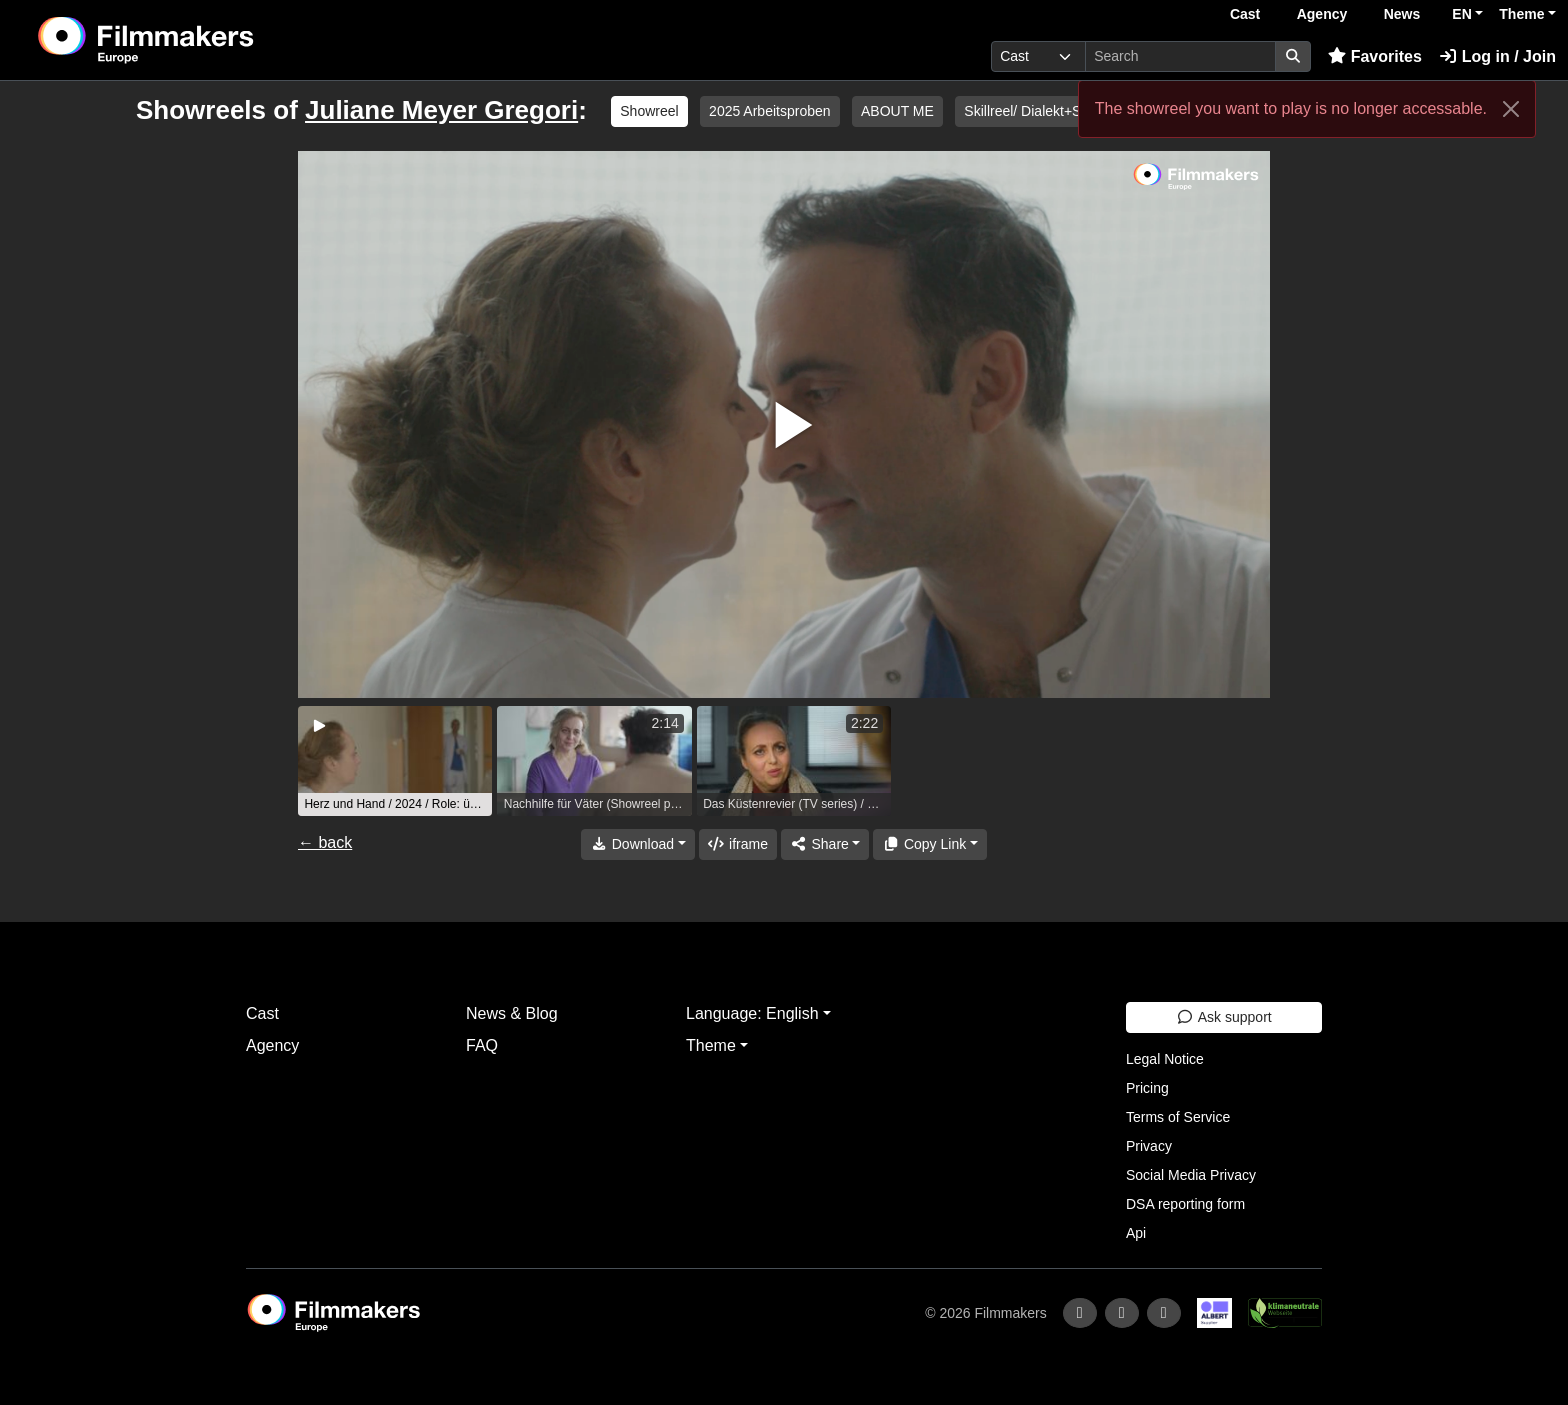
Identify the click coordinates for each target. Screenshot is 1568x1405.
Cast (1245, 14)
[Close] (1511, 109)
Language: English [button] (752, 1013)
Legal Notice (1165, 1059)
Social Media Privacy (1191, 1175)
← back (325, 842)
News (1402, 14)
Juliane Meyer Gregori (441, 110)
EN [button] (1461, 14)
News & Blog (512, 1013)
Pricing (1147, 1088)
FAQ (482, 1045)
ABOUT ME (897, 111)
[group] (395, 761)
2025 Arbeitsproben (769, 111)
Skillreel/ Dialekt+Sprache (1044, 111)
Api (1136, 1233)
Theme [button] (1521, 14)
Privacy (1149, 1146)
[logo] (196, 40)
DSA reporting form (1185, 1204)
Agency (1322, 14)
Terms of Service (1178, 1117)
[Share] (825, 844)
